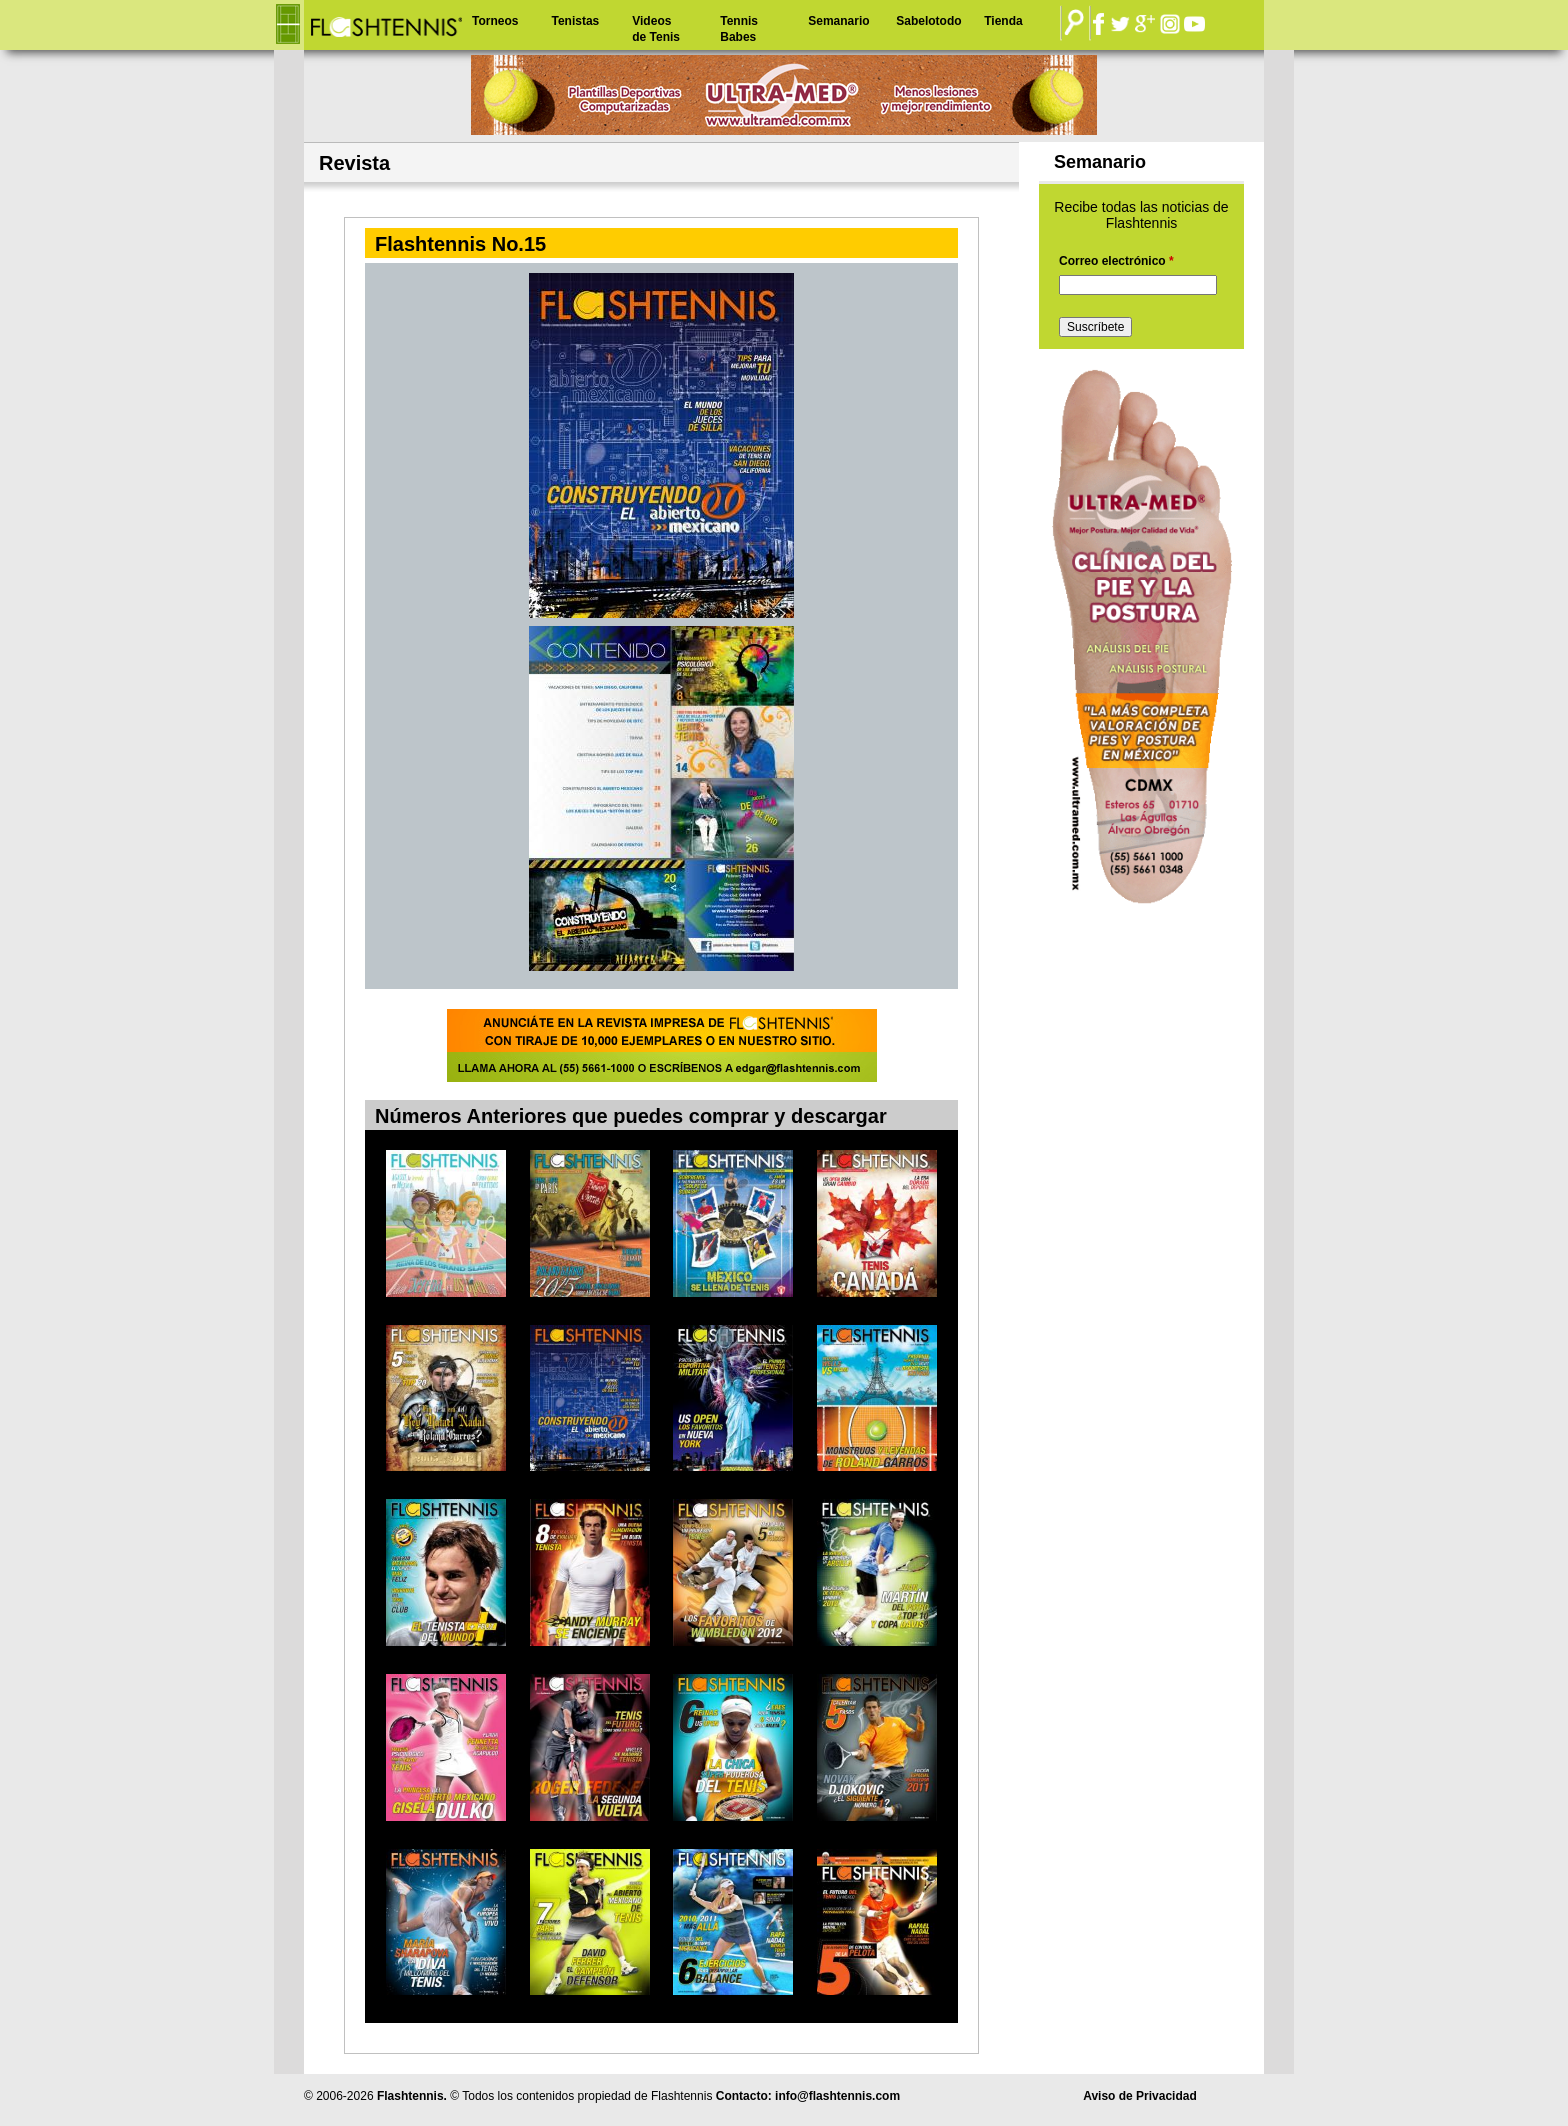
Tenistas (575, 21)
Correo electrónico (1116, 261)
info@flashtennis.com (837, 2096)
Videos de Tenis (656, 29)
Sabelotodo (928, 21)
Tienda (1003, 21)
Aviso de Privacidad (1140, 2096)
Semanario (838, 21)
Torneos (495, 21)
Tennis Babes (739, 29)
